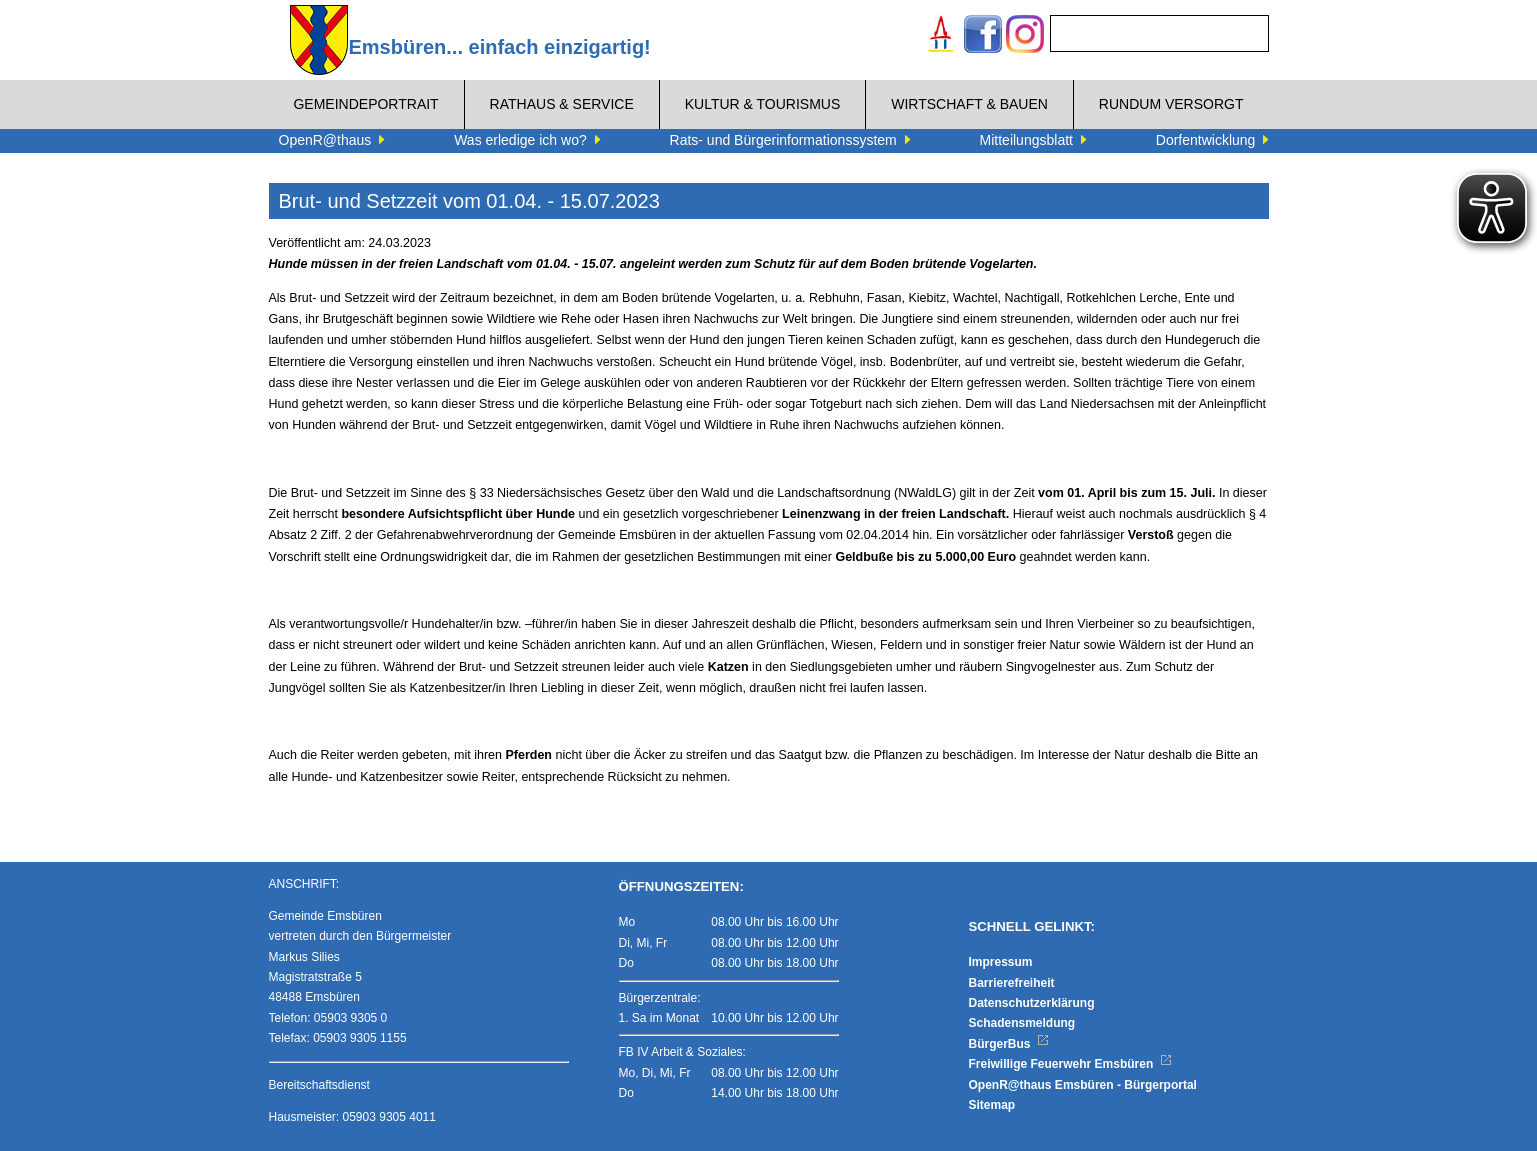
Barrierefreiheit (1012, 983)
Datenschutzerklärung (1032, 1003)
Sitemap (992, 1105)
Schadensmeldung (1022, 1023)
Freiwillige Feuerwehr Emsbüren (1071, 1064)
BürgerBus (1009, 1044)
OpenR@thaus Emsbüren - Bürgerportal (1083, 1085)
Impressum (1001, 962)
